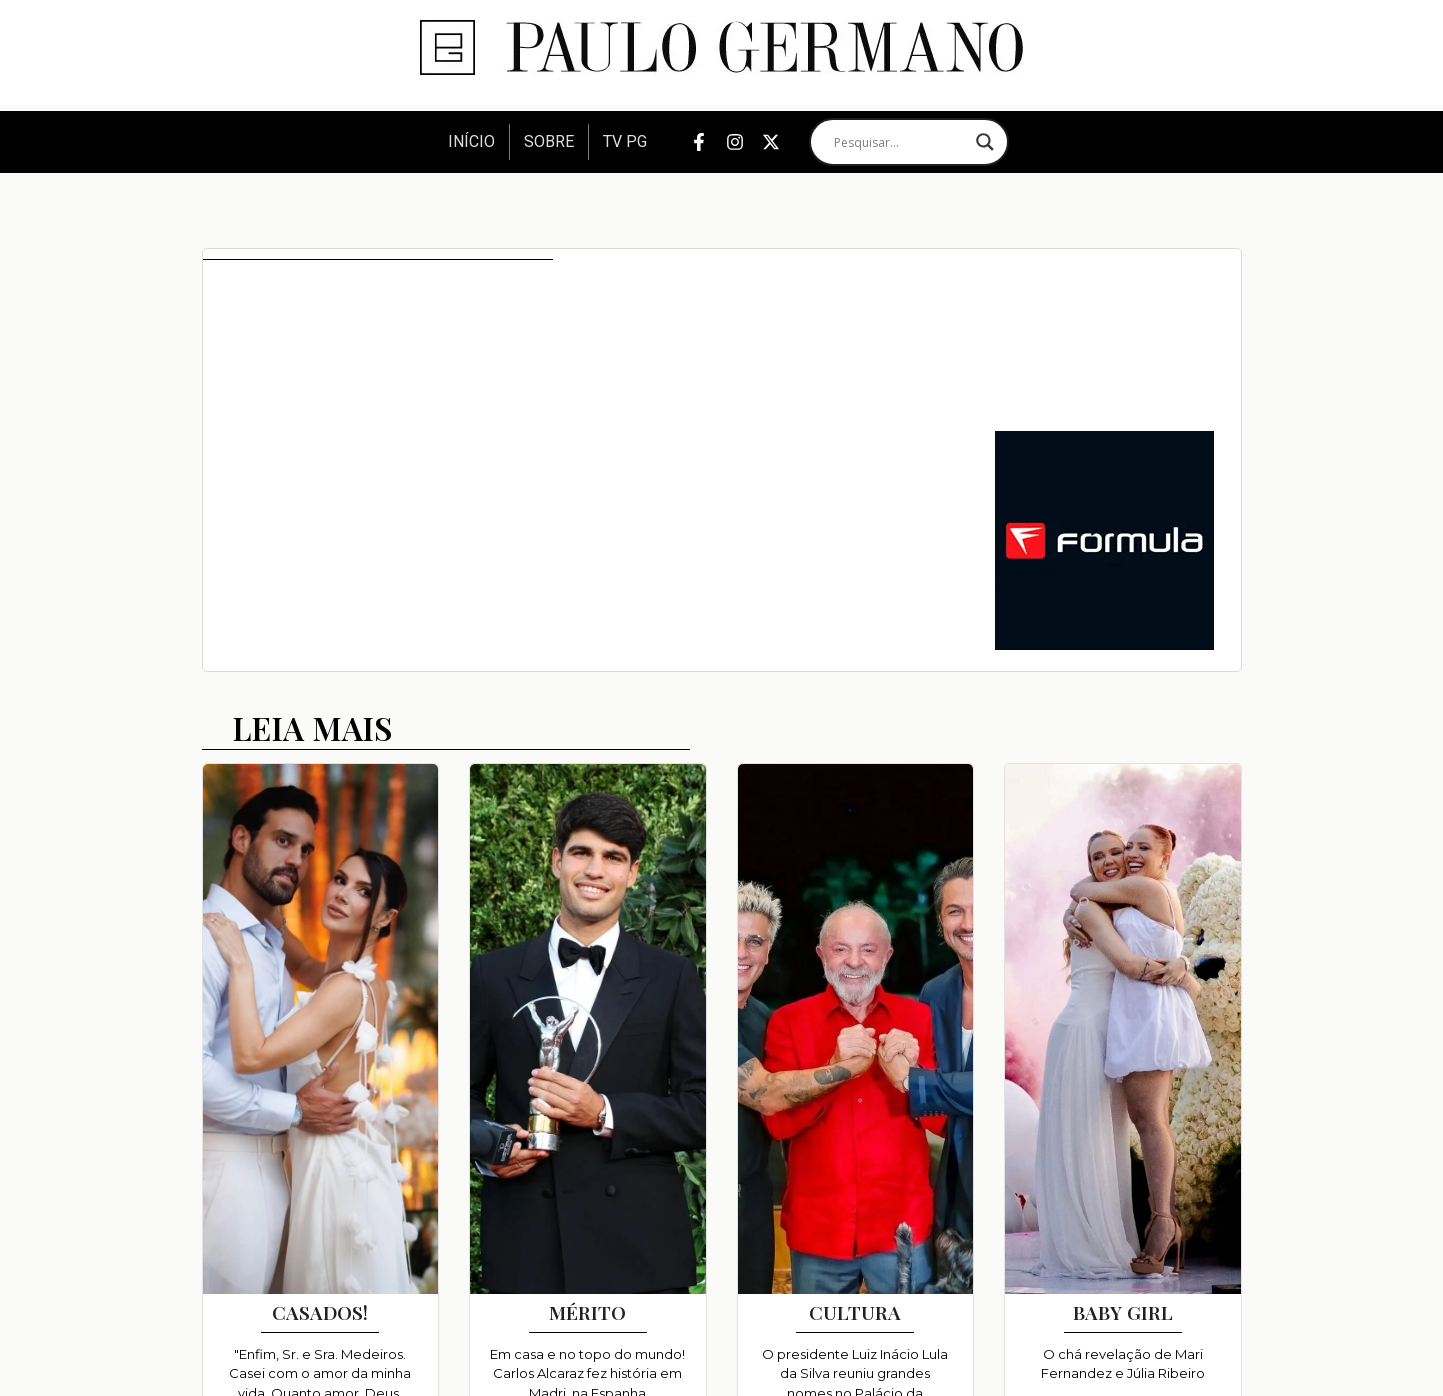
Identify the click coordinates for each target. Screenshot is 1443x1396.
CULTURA (855, 1312)
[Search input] (900, 142)
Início (471, 141)
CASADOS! (320, 1312)
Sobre (549, 141)
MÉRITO (587, 1312)
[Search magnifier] (985, 142)
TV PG (625, 141)
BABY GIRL (1123, 1312)
